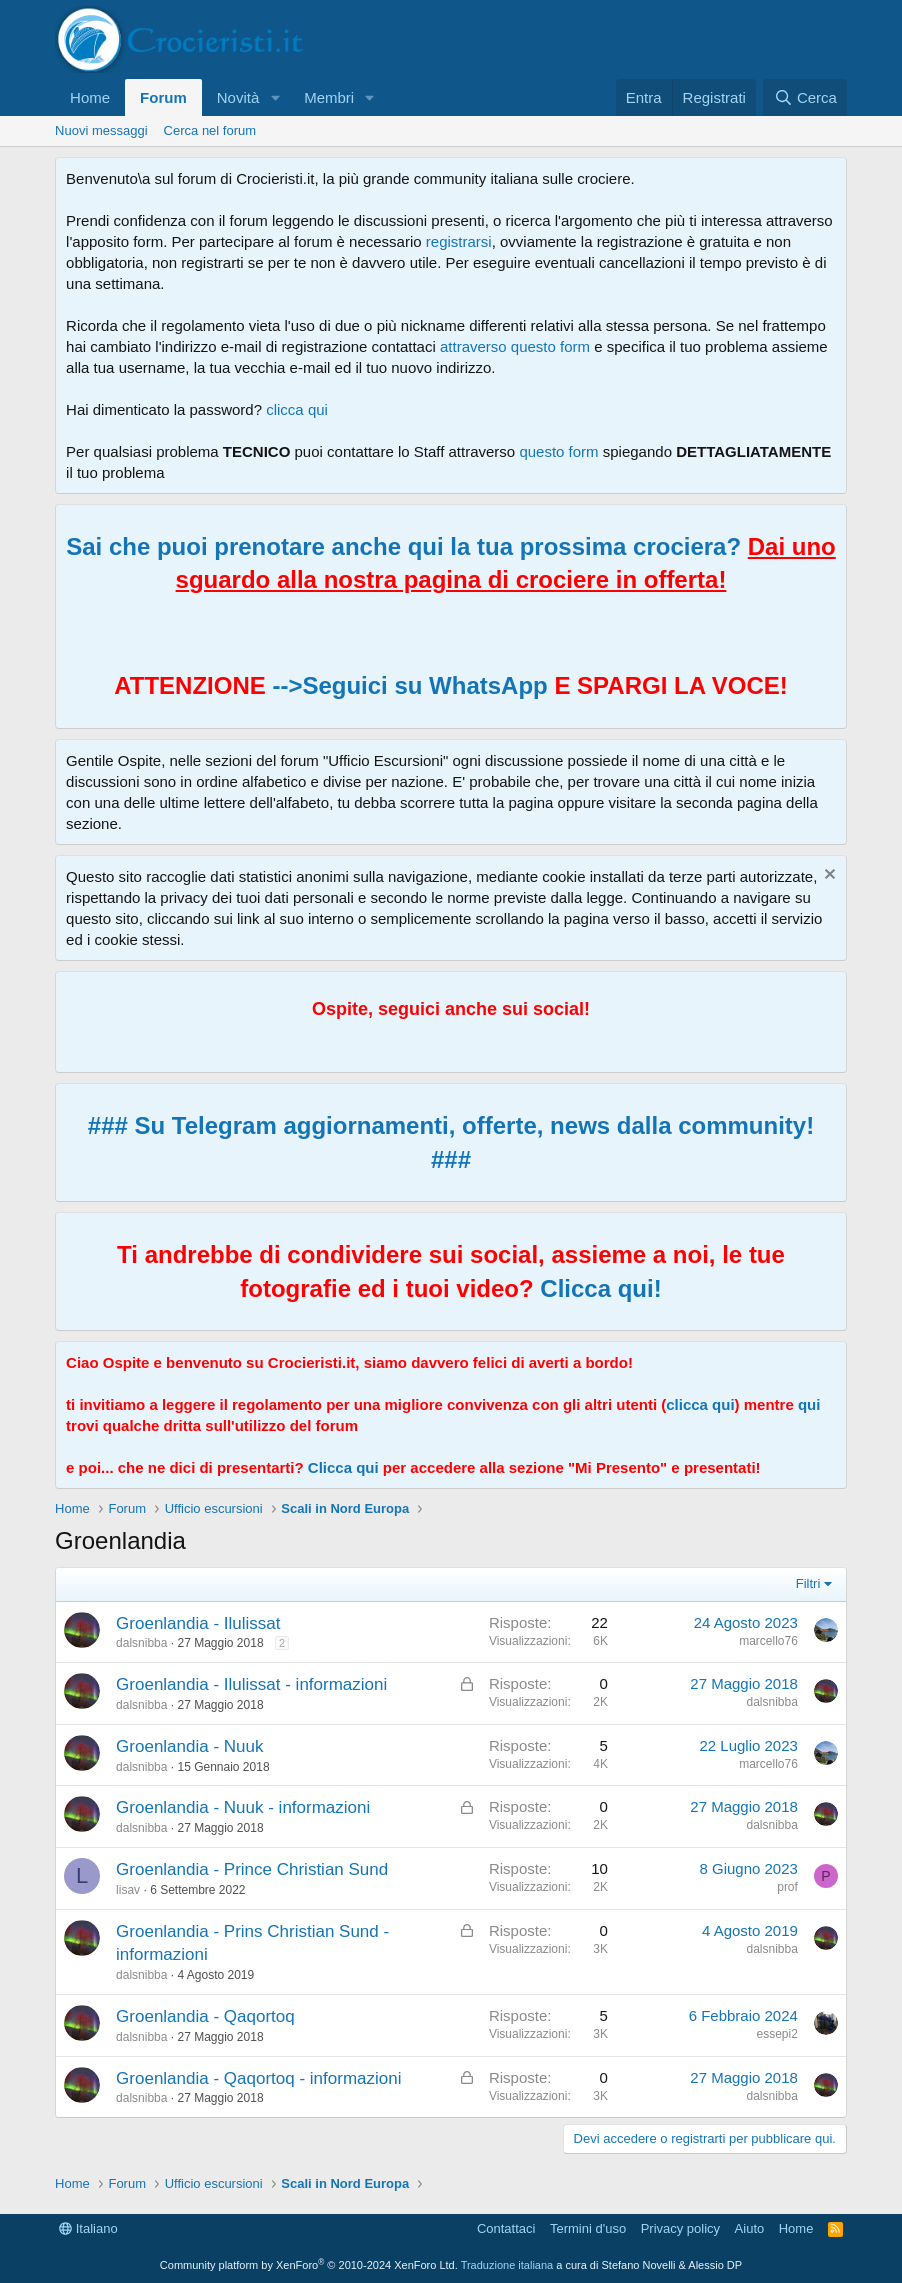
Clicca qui (343, 1467)
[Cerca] (804, 97)
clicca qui (297, 409)
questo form (558, 451)
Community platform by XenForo (309, 2265)
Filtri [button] (808, 1583)
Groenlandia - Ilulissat (198, 1623)
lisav (128, 1890)
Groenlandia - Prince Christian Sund (252, 1869)
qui (809, 1404)
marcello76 (768, 1641)
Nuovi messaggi (101, 130)
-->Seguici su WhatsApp (407, 685)
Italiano (88, 2228)
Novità (238, 97)
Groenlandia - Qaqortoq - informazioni (258, 2078)
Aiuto (750, 2228)
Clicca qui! (600, 1288)
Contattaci (506, 2228)
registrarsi (459, 241)
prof (787, 1887)
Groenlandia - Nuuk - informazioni (243, 1807)
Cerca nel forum (210, 130)
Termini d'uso (588, 2228)
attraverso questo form (515, 346)
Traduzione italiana (507, 2265)
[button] (275, 97)
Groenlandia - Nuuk (189, 1746)
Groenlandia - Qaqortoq (205, 2016)
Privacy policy (680, 2228)
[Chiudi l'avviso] (827, 876)
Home (90, 97)
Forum (163, 97)
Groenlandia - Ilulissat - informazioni (251, 1684)
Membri (329, 97)
